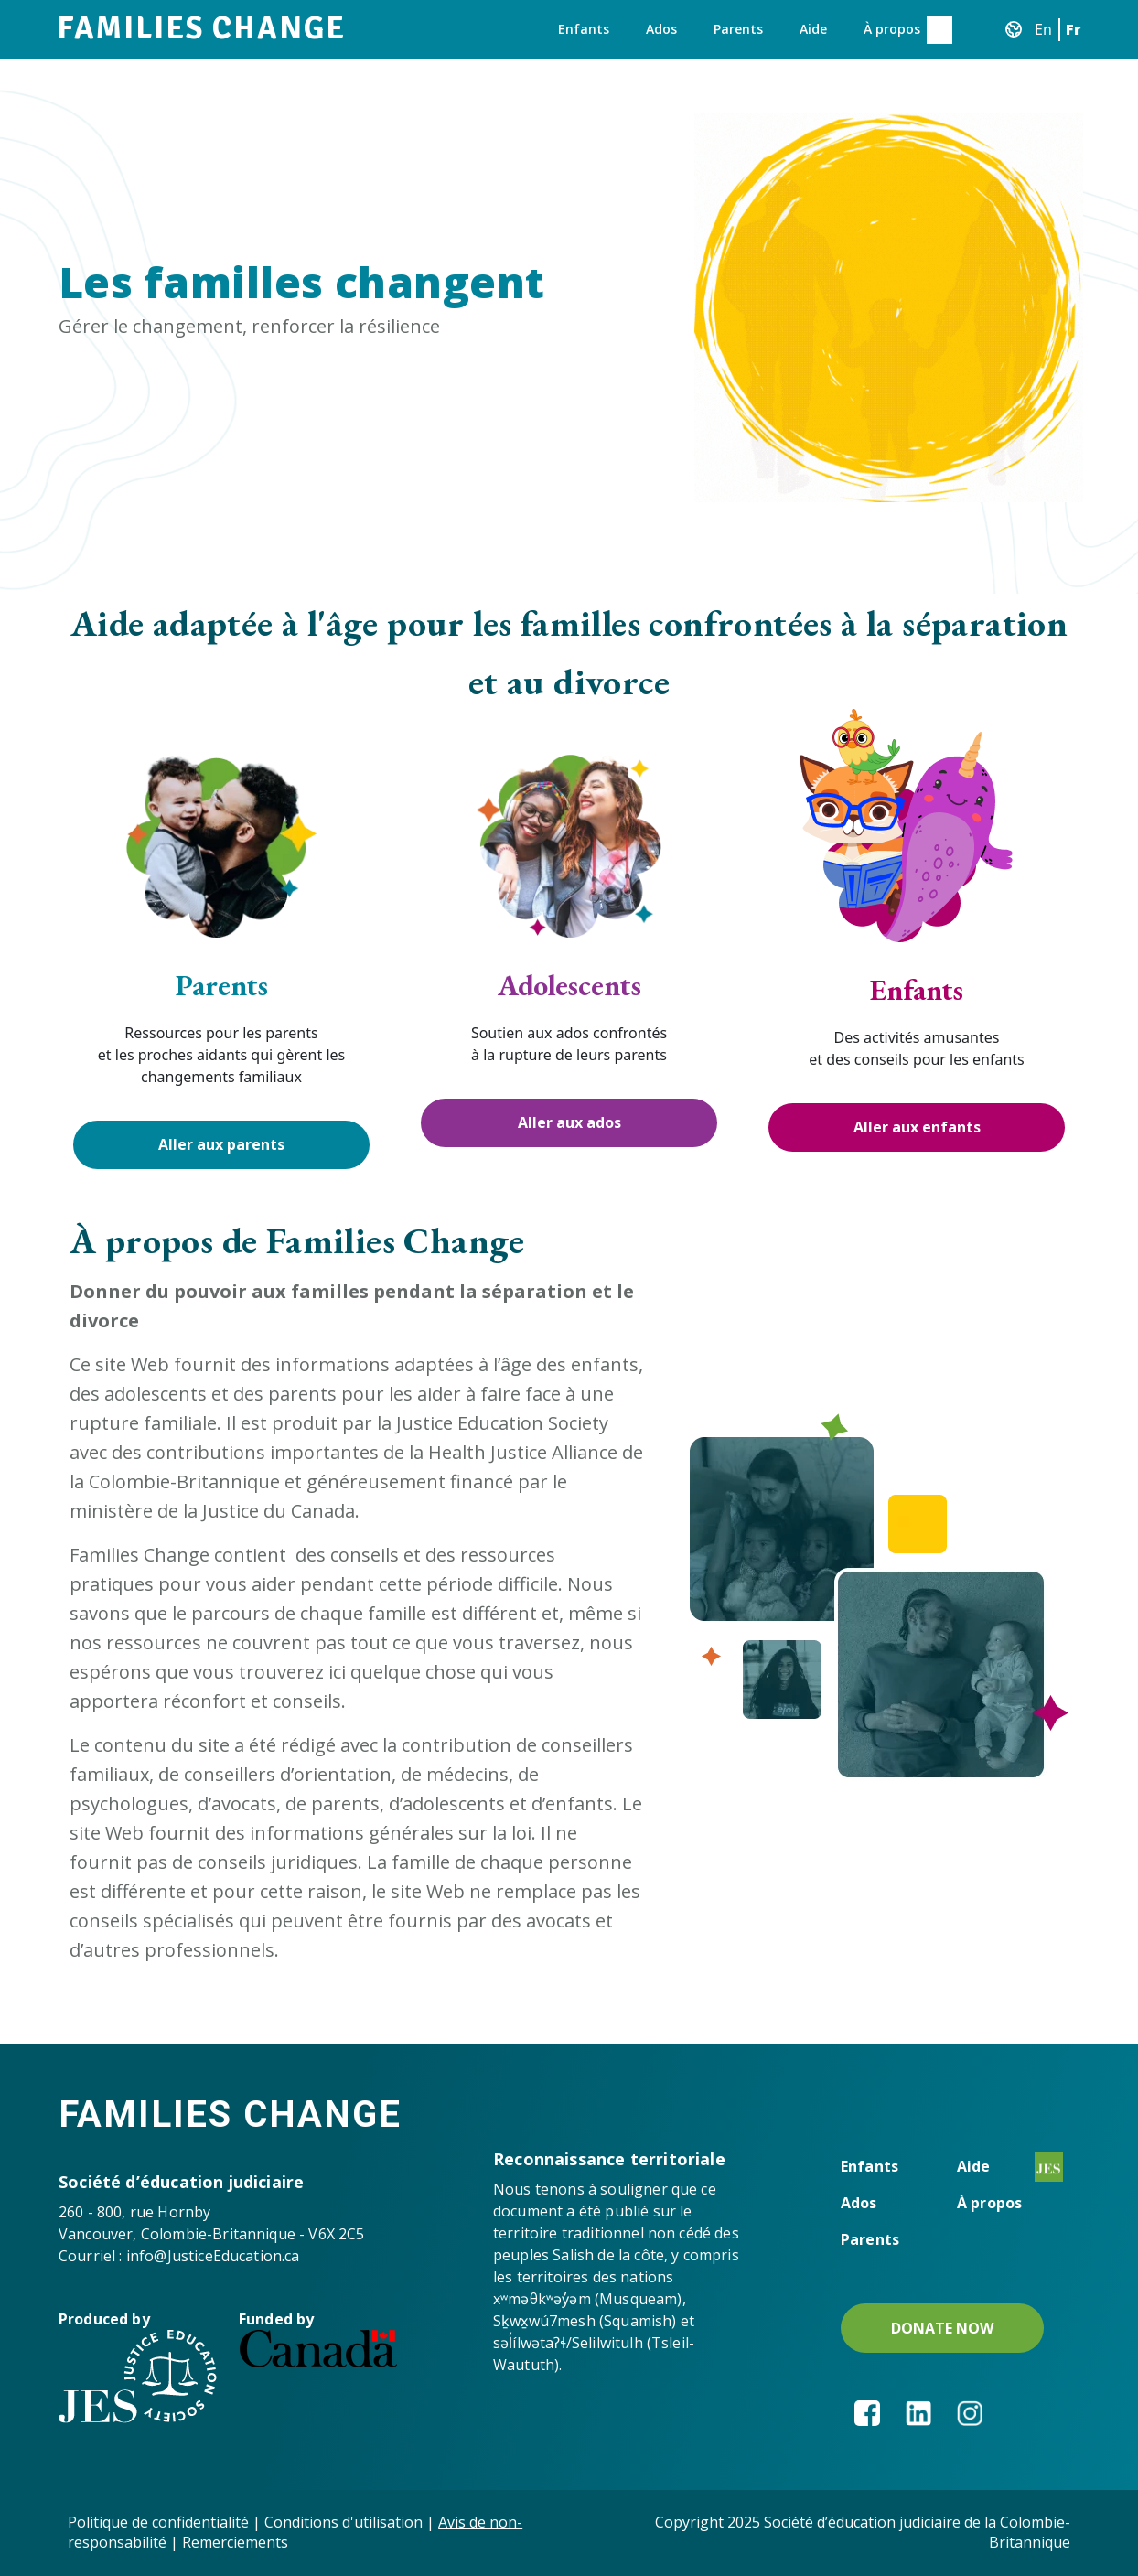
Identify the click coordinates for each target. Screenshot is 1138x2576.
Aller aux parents (221, 1144)
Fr (1073, 29)
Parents (738, 29)
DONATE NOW (942, 2328)
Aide (813, 29)
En (1043, 29)
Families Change (201, 28)
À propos (892, 29)
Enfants (583, 29)
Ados (661, 29)
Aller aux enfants (917, 1127)
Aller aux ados (569, 1122)
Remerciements (235, 2542)
